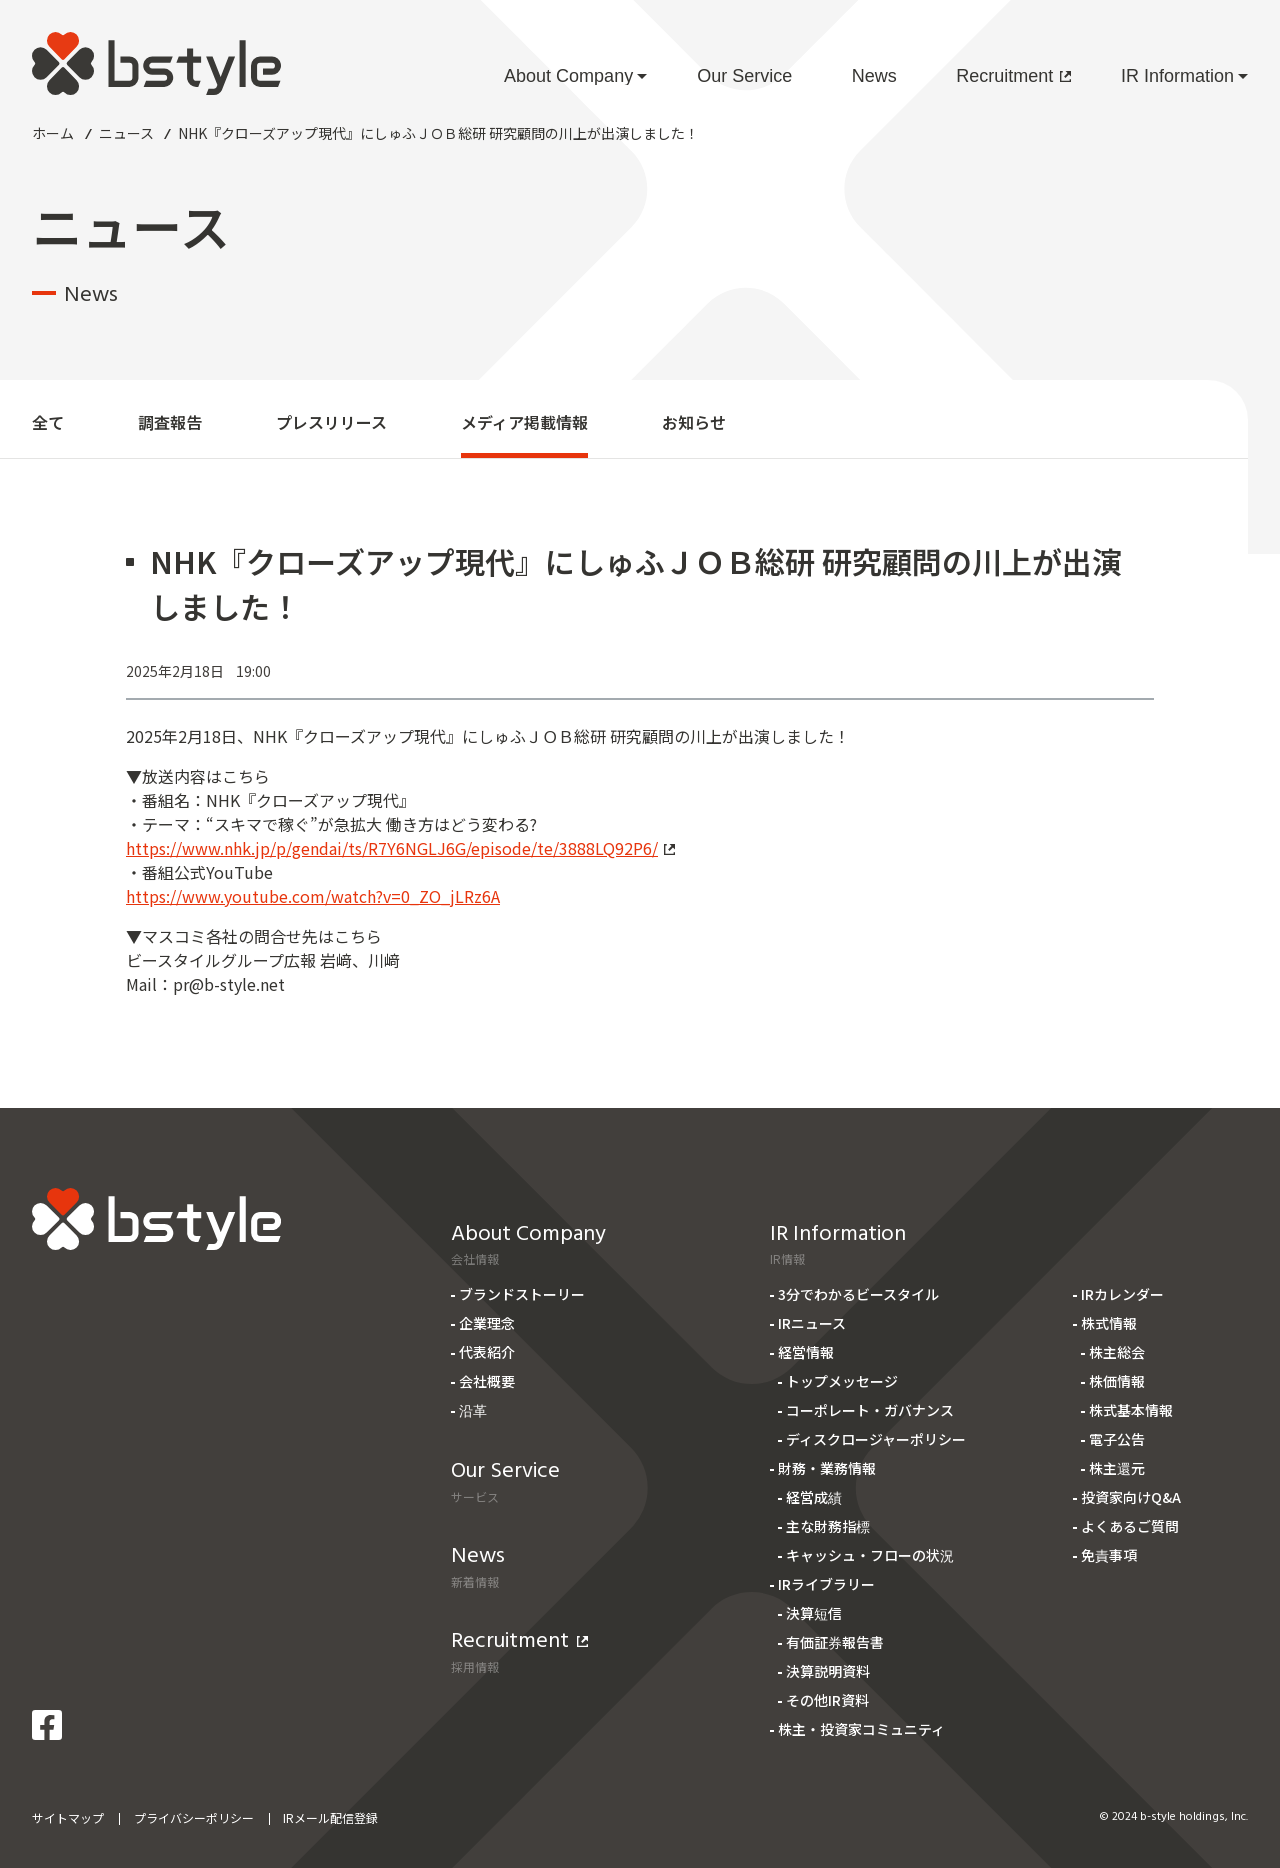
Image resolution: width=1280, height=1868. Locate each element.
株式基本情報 (1131, 1410)
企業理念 (487, 1323)
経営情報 (806, 1352)
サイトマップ (68, 1817)
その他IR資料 (827, 1700)
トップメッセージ (842, 1381)
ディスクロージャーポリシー (876, 1439)
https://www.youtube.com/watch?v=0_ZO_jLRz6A (313, 896)
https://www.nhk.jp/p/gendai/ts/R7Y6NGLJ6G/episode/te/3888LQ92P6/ (400, 848)
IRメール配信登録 (330, 1817)
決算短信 (814, 1613)
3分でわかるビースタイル (858, 1294)
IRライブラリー (826, 1584)
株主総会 (1117, 1352)
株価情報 (1117, 1381)
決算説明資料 (828, 1671)
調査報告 (170, 422)
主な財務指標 (828, 1526)
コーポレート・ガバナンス (870, 1410)
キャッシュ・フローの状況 (870, 1555)
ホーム (53, 133)
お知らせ (694, 422)
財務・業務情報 (827, 1468)
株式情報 (1109, 1323)
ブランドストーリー (522, 1294)
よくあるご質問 (1130, 1526)
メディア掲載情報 (524, 422)
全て (48, 422)
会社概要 (487, 1381)
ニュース (126, 133)
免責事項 (1109, 1555)
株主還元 (1117, 1468)
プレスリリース (331, 422)
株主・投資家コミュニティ (861, 1729)
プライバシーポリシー (194, 1817)
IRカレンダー (1122, 1294)
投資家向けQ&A (1131, 1497)
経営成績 (814, 1497)
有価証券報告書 (835, 1642)
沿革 (473, 1410)
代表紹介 (487, 1352)
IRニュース (812, 1323)
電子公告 (1117, 1439)
